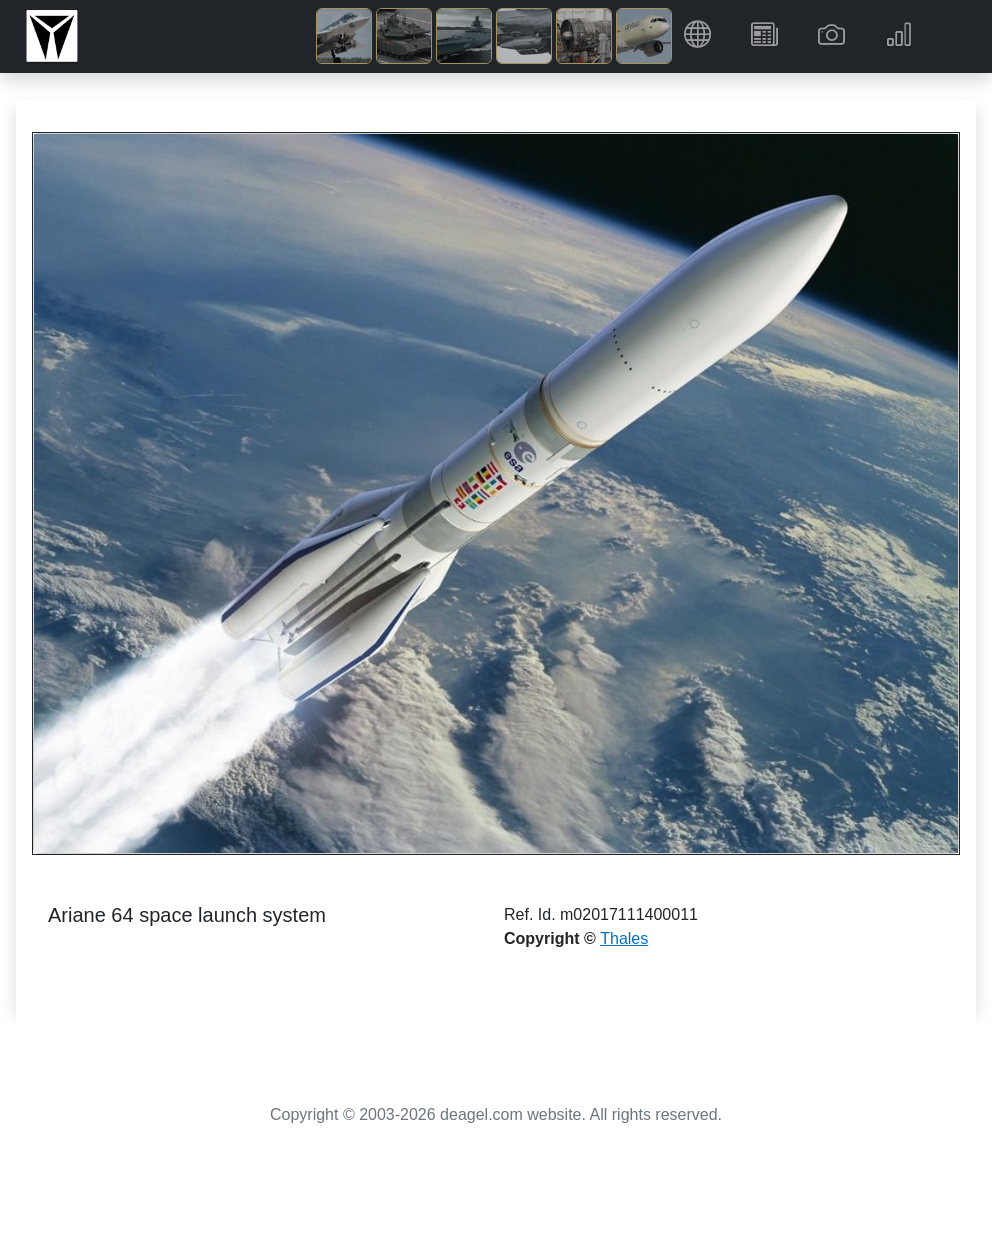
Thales (624, 938)
